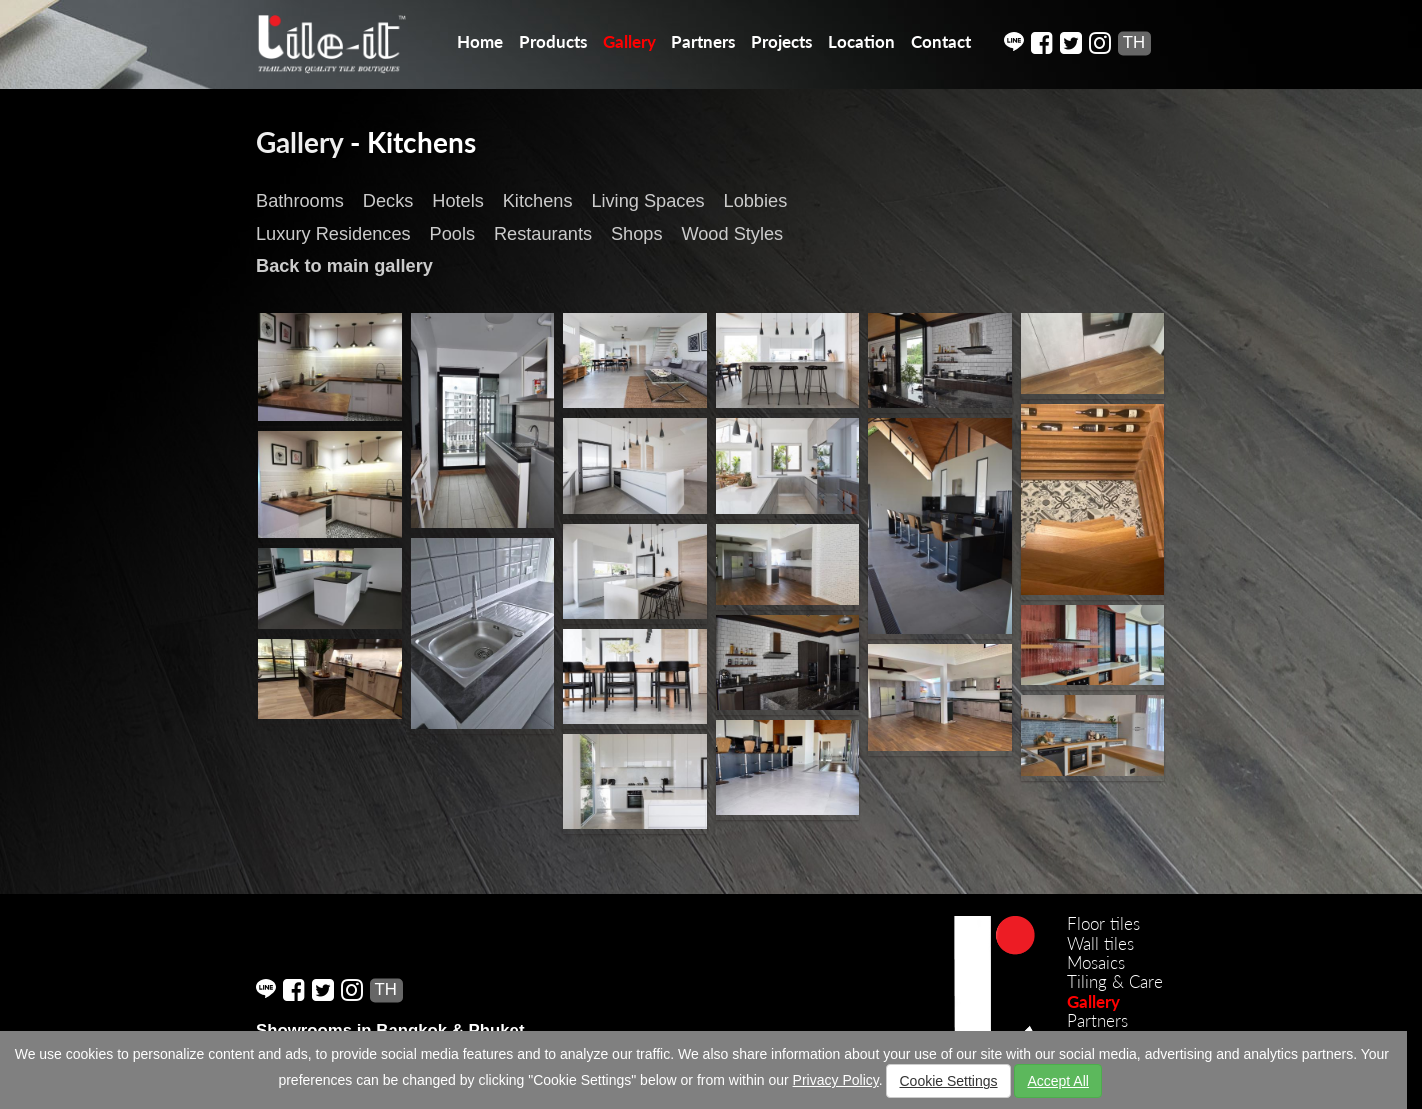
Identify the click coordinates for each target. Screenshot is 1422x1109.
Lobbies (756, 201)
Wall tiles (1100, 943)
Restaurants (543, 234)
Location (861, 41)
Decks (388, 201)
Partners (703, 41)
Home (480, 41)
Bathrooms (300, 201)
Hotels (458, 201)
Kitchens (538, 201)
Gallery (629, 41)
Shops (637, 234)
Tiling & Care (1115, 981)
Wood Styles (732, 234)
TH (1134, 42)
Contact (941, 41)
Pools (453, 234)
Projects (781, 41)
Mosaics (1096, 962)
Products (553, 41)
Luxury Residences (333, 234)
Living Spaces (647, 201)
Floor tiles (1103, 923)
